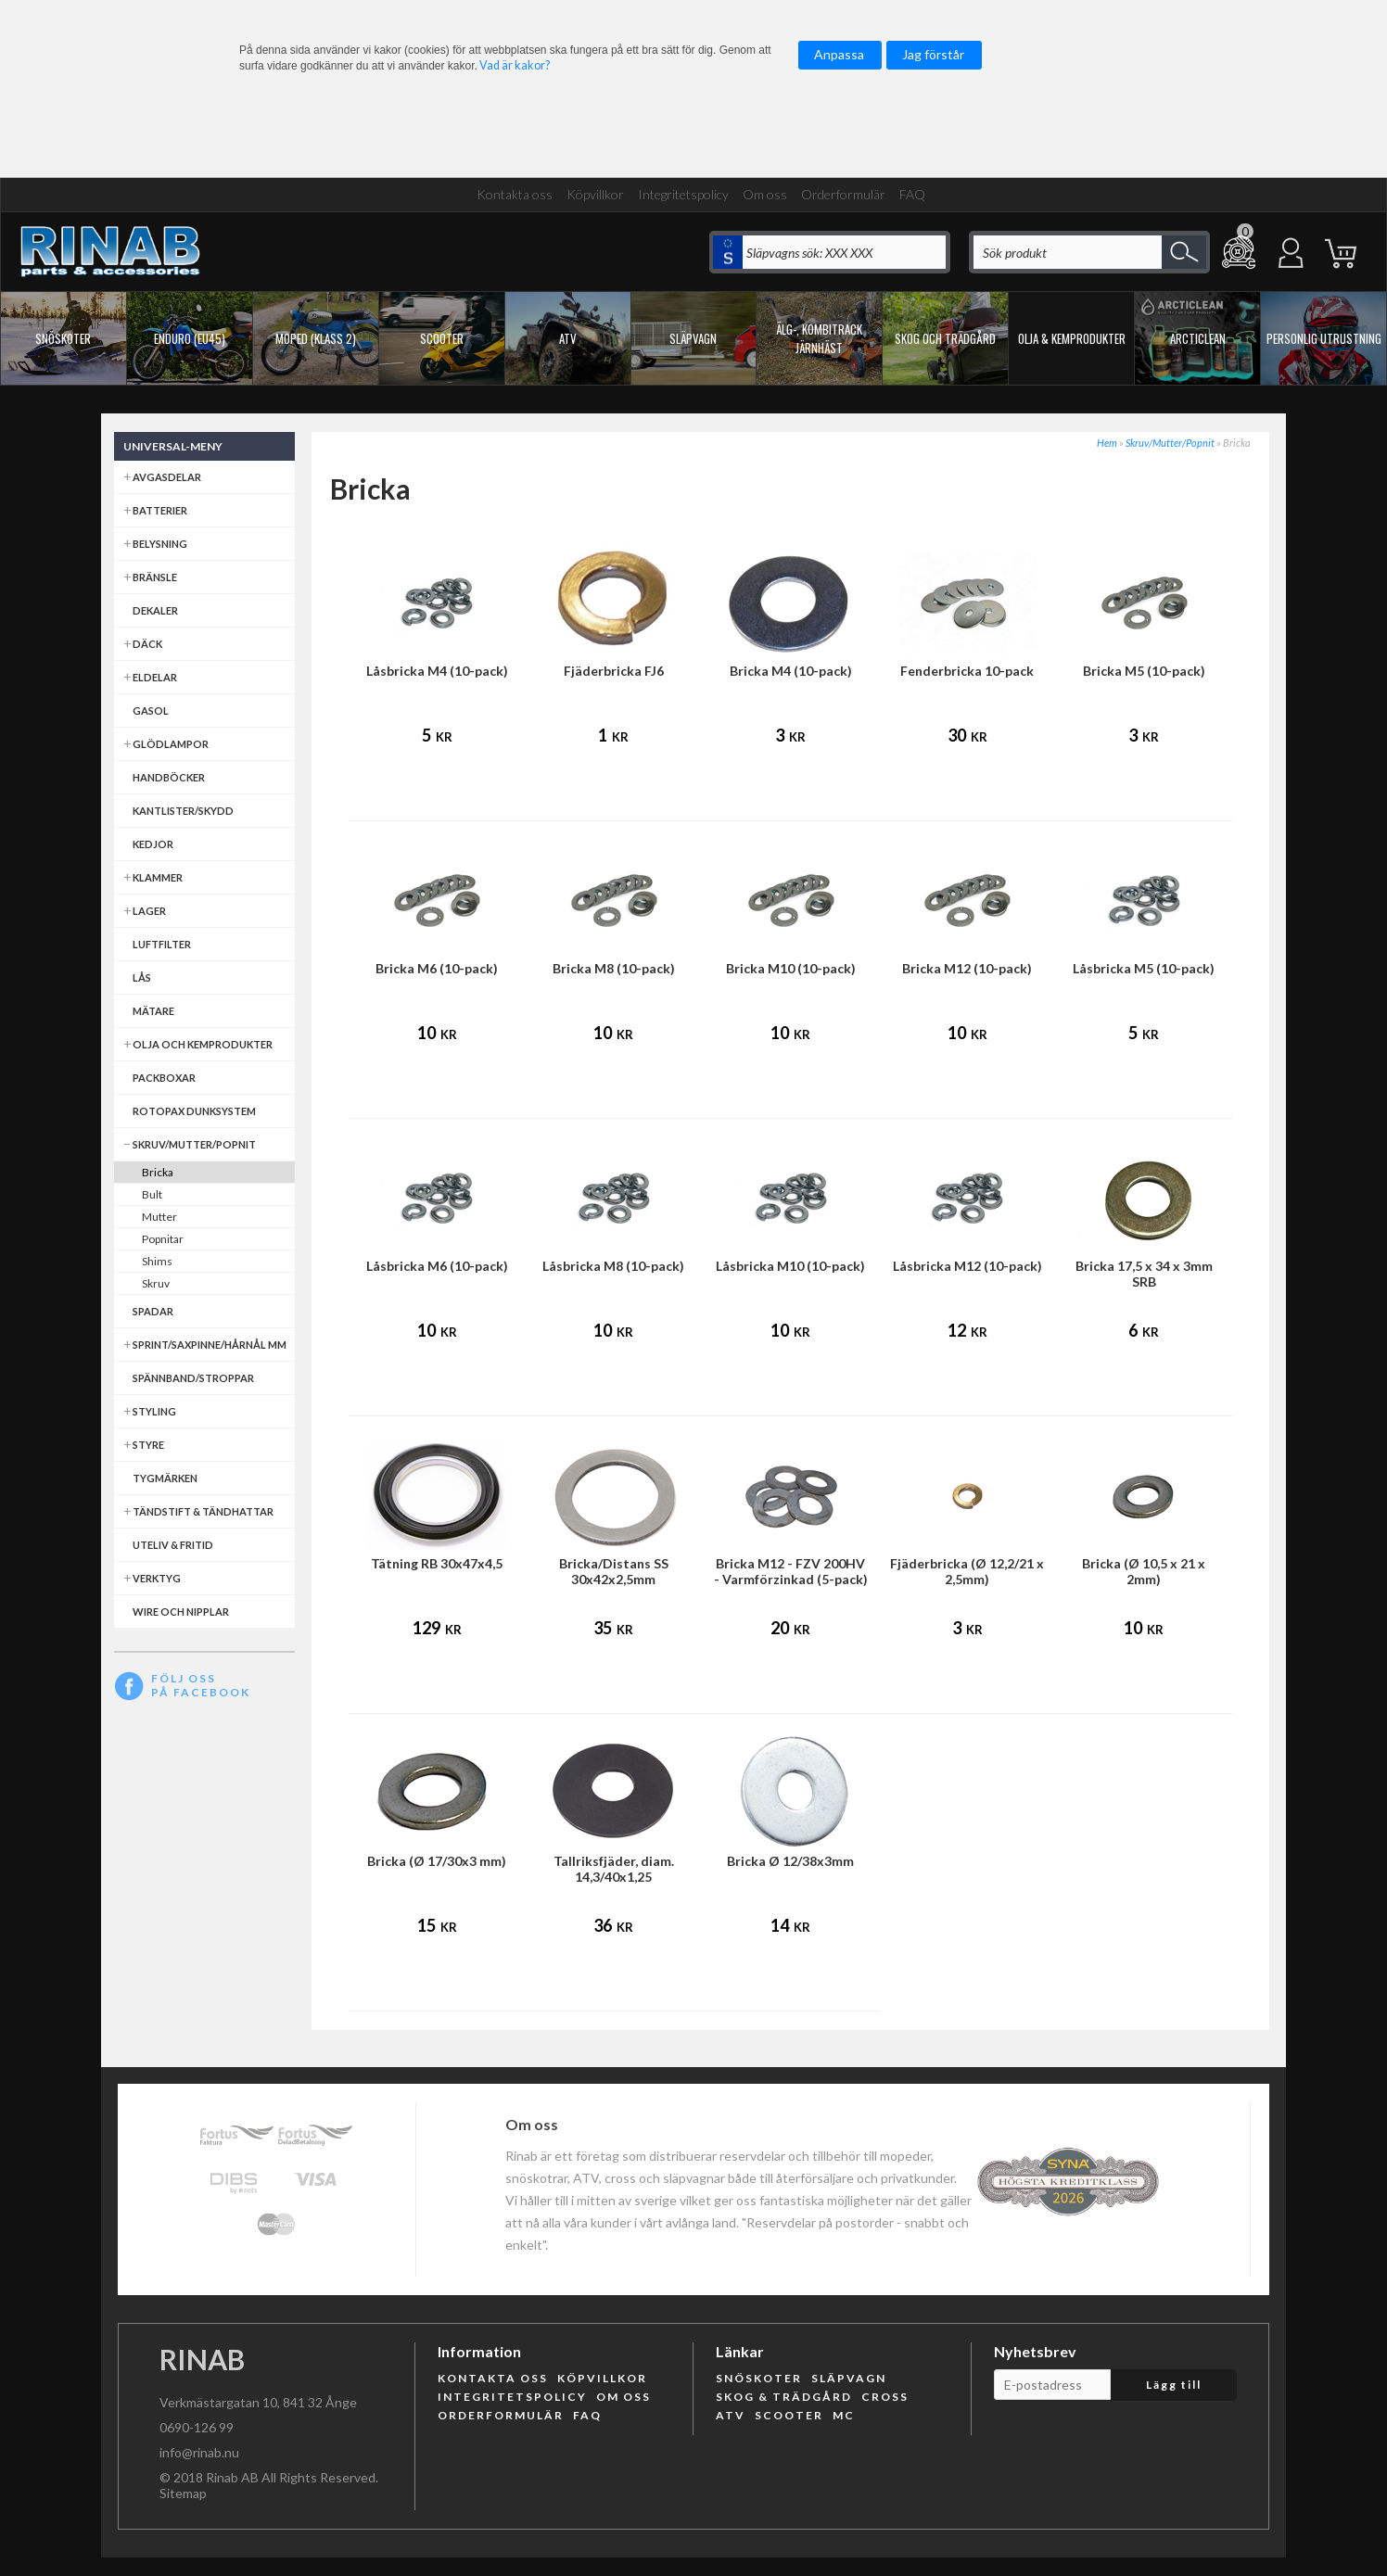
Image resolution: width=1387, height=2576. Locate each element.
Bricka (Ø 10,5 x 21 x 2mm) (1143, 1571)
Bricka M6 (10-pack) (436, 968)
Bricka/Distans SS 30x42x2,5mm (613, 1571)
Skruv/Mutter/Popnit (1170, 443)
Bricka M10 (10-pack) (791, 968)
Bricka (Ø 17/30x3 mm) (436, 1861)
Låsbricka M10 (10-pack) (790, 1266)
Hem (1107, 443)
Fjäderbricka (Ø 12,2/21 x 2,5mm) (967, 1571)
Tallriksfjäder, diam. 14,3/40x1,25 (614, 1868)
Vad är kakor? (514, 65)
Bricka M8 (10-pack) (614, 968)
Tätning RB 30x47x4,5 (437, 1563)
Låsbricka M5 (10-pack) (1144, 968)
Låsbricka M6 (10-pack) (437, 1266)
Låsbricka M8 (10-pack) (613, 1266)
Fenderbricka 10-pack (967, 671)
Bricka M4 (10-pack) (791, 671)
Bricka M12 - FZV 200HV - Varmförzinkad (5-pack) (791, 1571)
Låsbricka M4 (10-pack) (437, 671)
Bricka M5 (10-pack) (1144, 671)
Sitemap (183, 2493)
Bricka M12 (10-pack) (967, 968)
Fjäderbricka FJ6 (614, 671)
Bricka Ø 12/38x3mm (790, 1861)
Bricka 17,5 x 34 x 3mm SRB (1144, 1273)
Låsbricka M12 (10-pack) (967, 1266)
